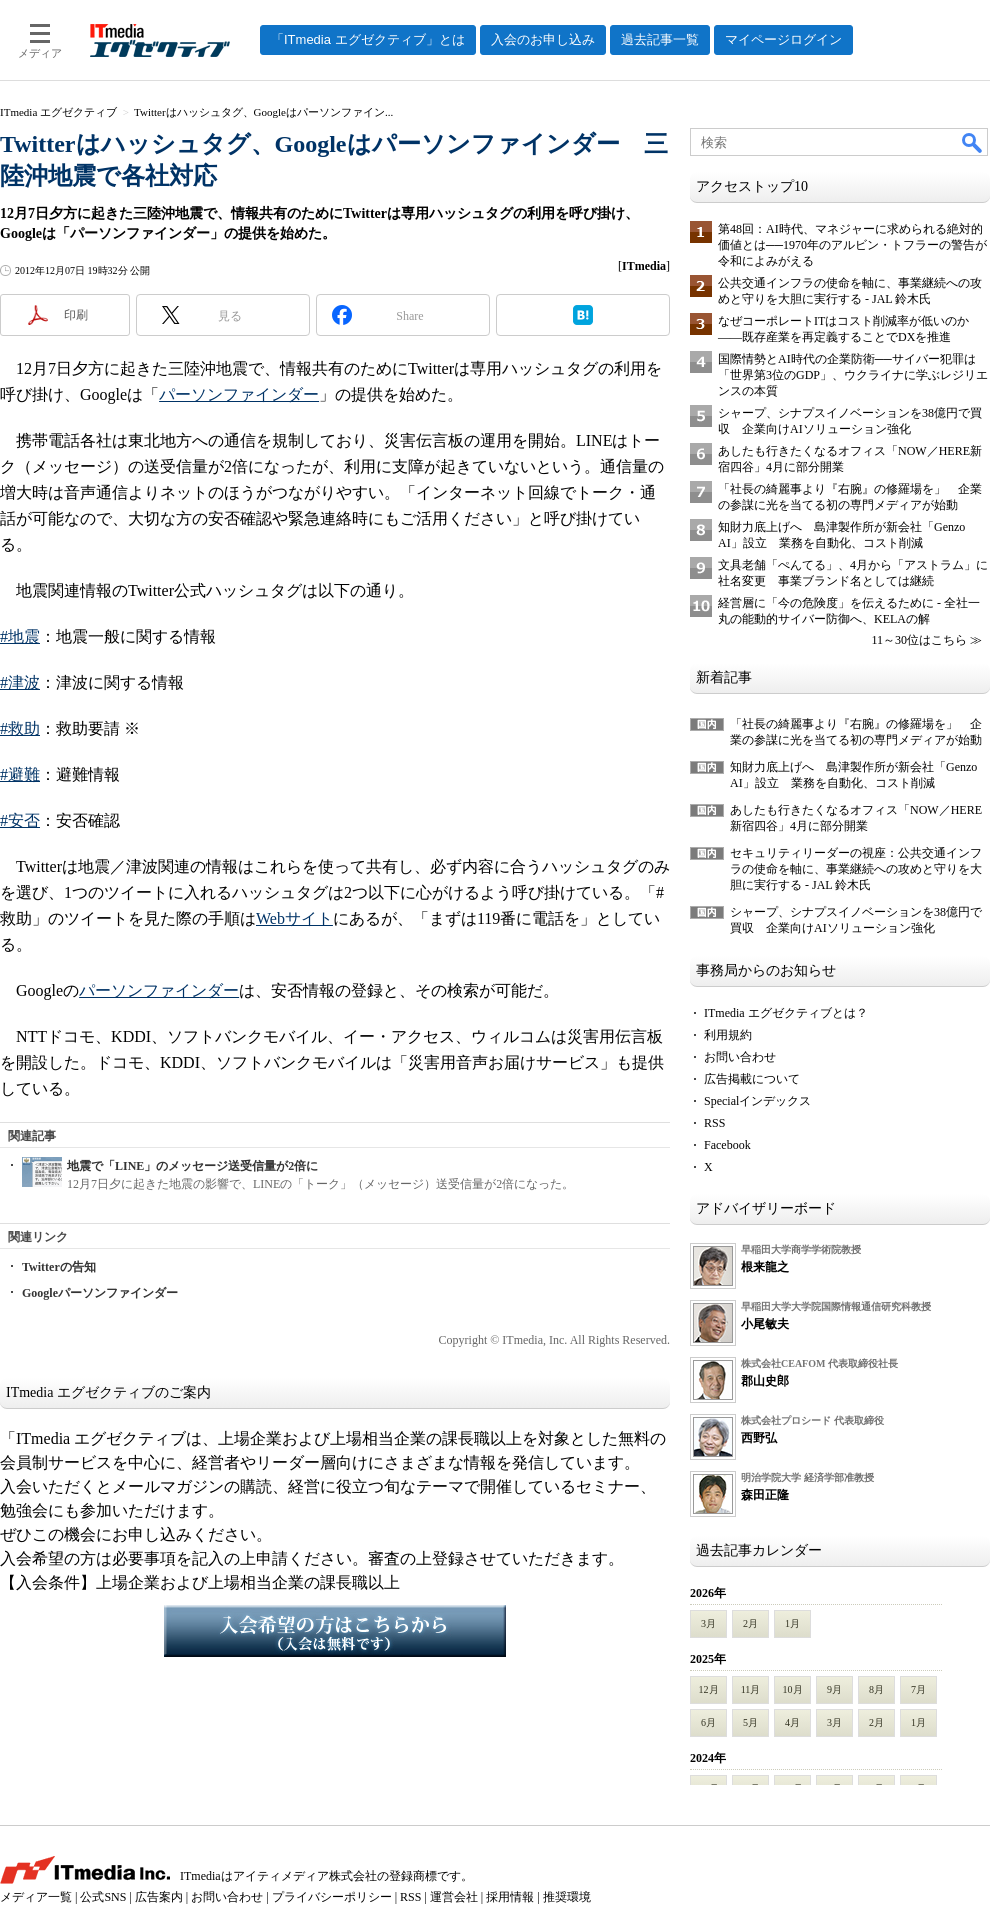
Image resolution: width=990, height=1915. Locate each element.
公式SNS (103, 1897)
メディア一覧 (36, 1897)
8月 (876, 1689)
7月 (918, 1689)
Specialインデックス (757, 1101)
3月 (708, 1623)
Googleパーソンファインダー (100, 1293)
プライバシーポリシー (332, 1897)
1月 (792, 1623)
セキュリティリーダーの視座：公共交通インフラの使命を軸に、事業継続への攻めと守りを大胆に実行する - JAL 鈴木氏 (856, 869)
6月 (708, 1722)
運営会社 (454, 1897)
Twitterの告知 (59, 1267)
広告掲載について (752, 1079)
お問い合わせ (740, 1057)
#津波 (20, 682)
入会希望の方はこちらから (335, 1631)
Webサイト (294, 918)
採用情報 (510, 1897)
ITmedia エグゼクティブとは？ (786, 1013)
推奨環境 (567, 1897)
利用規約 (728, 1035)
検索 (973, 142)
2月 (750, 1623)
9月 (834, 1689)
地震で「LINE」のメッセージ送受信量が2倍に (192, 1166)
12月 (709, 1689)
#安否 (20, 820)
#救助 (20, 728)
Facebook (727, 1145)
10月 (793, 1689)
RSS (714, 1123)
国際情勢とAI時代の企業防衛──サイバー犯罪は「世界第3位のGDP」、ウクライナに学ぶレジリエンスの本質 (853, 375)
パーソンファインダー (239, 394)
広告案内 (159, 1897)
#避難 (20, 774)
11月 (751, 1689)
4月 (792, 1722)
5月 (750, 1722)
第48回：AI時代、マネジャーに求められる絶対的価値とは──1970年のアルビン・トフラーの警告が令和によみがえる (852, 245)
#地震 (20, 636)
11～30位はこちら (919, 640)
